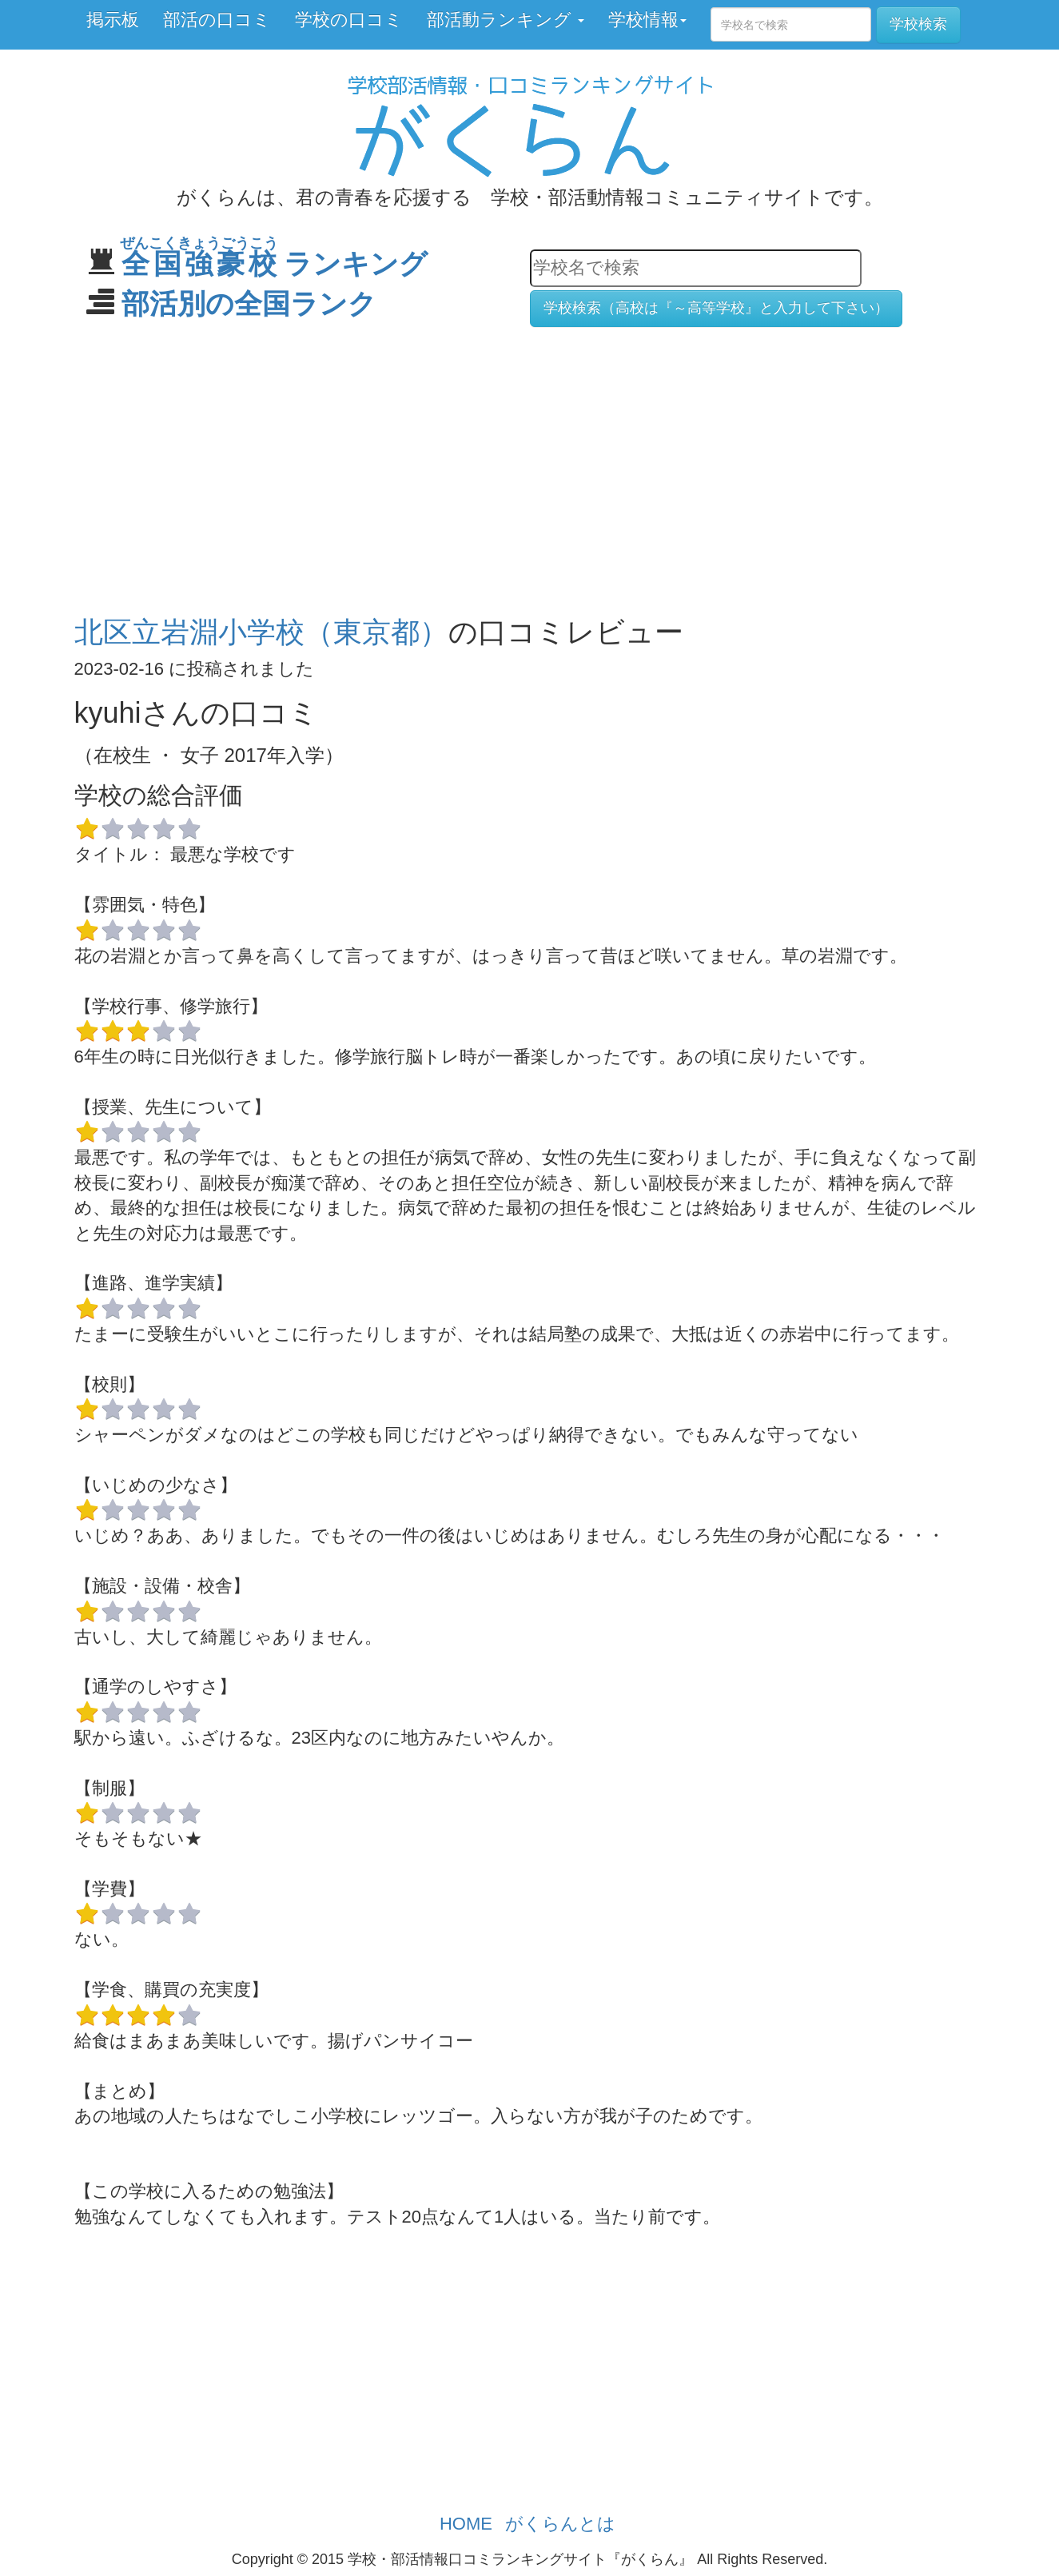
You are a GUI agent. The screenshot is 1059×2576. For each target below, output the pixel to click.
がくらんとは (560, 2524)
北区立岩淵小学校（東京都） (261, 632)
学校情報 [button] (647, 20)
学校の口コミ (349, 20)
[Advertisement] (529, 464)
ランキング (274, 263)
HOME (466, 2524)
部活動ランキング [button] (505, 20)
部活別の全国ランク (248, 303)
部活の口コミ (217, 20)
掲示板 (112, 20)
